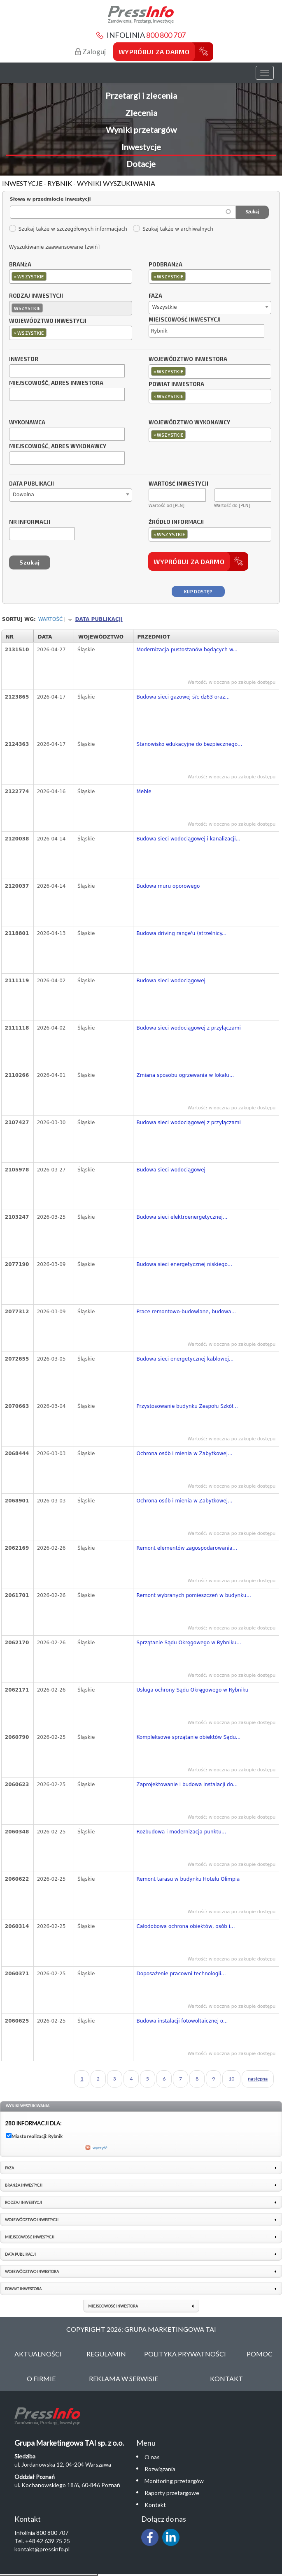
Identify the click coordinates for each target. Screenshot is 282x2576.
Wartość (50, 619)
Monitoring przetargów (174, 2480)
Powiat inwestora (176, 384)
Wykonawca (27, 423)
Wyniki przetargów (141, 129)
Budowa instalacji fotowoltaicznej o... (182, 2021)
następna (258, 2079)
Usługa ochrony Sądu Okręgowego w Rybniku (193, 1690)
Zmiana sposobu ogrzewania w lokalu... (185, 1075)
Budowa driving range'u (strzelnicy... (182, 933)
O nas (152, 2456)
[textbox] (50, 276)
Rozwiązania (159, 2468)
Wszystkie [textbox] (164, 307)
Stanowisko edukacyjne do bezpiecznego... (189, 744)
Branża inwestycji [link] (23, 2185)
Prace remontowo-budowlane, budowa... (186, 1312)
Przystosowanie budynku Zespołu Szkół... (187, 1406)
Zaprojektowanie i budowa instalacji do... (187, 1784)
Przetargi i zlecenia (141, 95)
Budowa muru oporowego (168, 886)
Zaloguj (90, 51)
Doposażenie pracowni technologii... (181, 1974)
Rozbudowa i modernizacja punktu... (181, 1832)
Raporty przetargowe (171, 2492)
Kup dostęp (198, 591)
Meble (144, 791)
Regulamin (106, 2354)
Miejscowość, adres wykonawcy (57, 446)
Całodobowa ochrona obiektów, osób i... (186, 1926)
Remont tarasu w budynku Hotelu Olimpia (188, 1879)
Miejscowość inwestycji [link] (29, 2237)
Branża (20, 265)
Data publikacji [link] (20, 2254)
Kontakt (226, 2378)
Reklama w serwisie (123, 2378)
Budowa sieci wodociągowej (171, 981)
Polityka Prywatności (185, 2354)
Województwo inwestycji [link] (31, 2219)
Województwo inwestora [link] (32, 2271)
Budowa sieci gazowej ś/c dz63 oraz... (183, 697)
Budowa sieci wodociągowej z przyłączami (189, 1028)
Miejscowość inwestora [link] (113, 2306)
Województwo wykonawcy (189, 423)
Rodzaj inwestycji (36, 296)
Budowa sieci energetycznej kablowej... (185, 1359)
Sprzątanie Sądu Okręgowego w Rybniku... (189, 1643)
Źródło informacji (176, 522)
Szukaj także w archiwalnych (173, 229)
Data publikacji (31, 484)
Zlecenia (141, 113)
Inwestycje (141, 147)
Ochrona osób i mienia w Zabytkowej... (185, 1453)
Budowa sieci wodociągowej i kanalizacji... (188, 839)
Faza (155, 296)
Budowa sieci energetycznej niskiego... (184, 1264)
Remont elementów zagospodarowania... (187, 1548)
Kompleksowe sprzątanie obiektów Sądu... (189, 1737)
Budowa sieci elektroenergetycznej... (182, 1217)
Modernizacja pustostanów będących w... (187, 650)
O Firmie (41, 2378)
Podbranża (165, 265)
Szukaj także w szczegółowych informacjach (68, 229)
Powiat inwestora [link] (23, 2289)
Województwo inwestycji (47, 321)
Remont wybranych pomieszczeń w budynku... (194, 1595)
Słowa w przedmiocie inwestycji (50, 199)
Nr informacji (29, 522)
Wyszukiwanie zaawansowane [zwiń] (54, 247)
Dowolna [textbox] (23, 495)
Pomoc (260, 2354)
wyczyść (100, 2147)
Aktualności (38, 2354)
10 (231, 2079)
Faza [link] (9, 2168)
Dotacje (141, 164)
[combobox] (70, 276)
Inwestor (23, 359)
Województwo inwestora (188, 359)
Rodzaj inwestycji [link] (23, 2202)
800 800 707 (166, 34)
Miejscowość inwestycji (185, 320)
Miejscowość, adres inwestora (56, 383)
